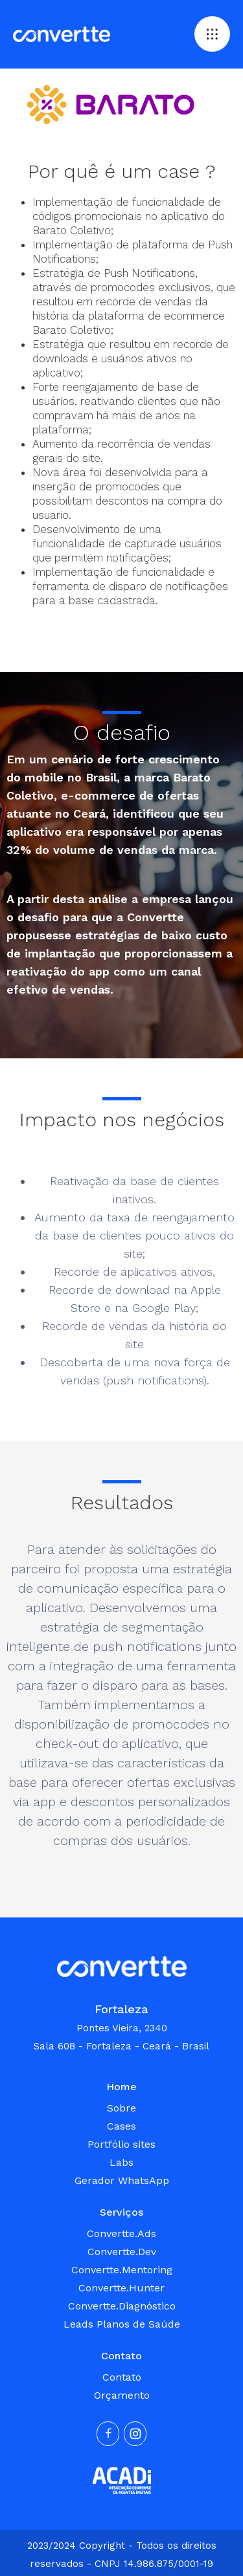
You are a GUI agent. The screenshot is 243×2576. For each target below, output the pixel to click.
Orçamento (122, 2395)
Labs (121, 2162)
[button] (212, 34)
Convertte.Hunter (121, 2288)
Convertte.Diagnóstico (122, 2306)
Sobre (121, 2108)
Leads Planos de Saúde (122, 2324)
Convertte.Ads (121, 2233)
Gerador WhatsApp (122, 2180)
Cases (121, 2126)
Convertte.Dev (121, 2251)
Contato (121, 2377)
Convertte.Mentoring (121, 2270)
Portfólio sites (121, 2144)
